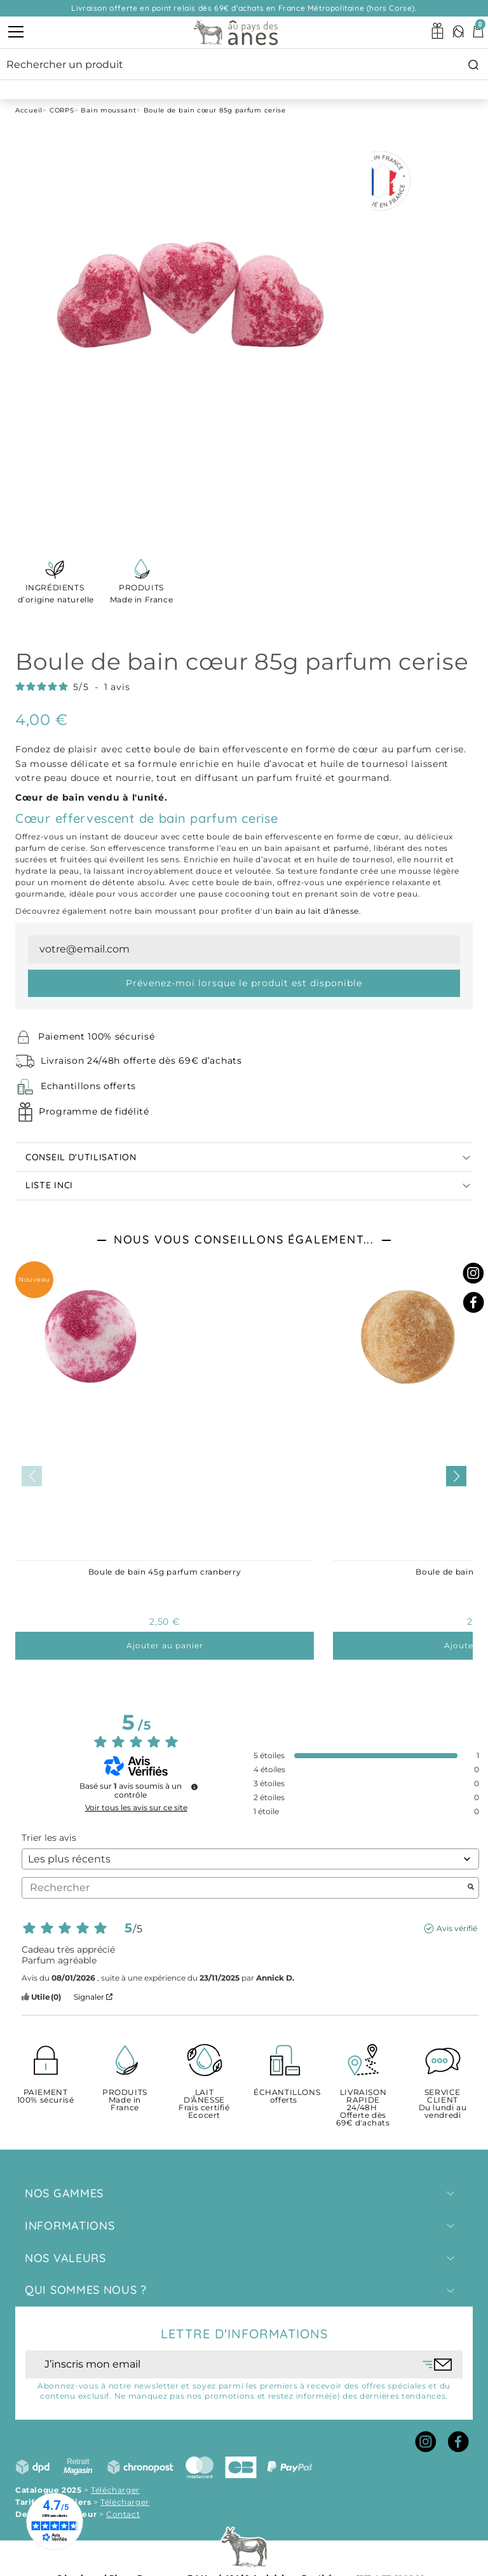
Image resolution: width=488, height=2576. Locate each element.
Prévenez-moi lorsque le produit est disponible (244, 983)
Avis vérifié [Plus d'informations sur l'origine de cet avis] (457, 1928)
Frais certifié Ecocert (204, 2104)
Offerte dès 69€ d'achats (363, 2108)
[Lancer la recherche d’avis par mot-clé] (471, 1887)
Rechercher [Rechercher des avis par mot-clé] (244, 1887)
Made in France (141, 592)
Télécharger (115, 2490)
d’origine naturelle (54, 592)
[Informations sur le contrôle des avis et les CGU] (194, 1787)
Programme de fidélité (94, 1111)
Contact (123, 2514)
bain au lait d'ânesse (317, 911)
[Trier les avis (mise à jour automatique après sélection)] (250, 1858)
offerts (284, 2097)
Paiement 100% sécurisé (96, 1036)
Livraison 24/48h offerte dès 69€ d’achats (141, 1060)
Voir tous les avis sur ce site (136, 1807)
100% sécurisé (45, 2097)
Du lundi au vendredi (442, 2104)
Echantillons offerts (88, 1086)
